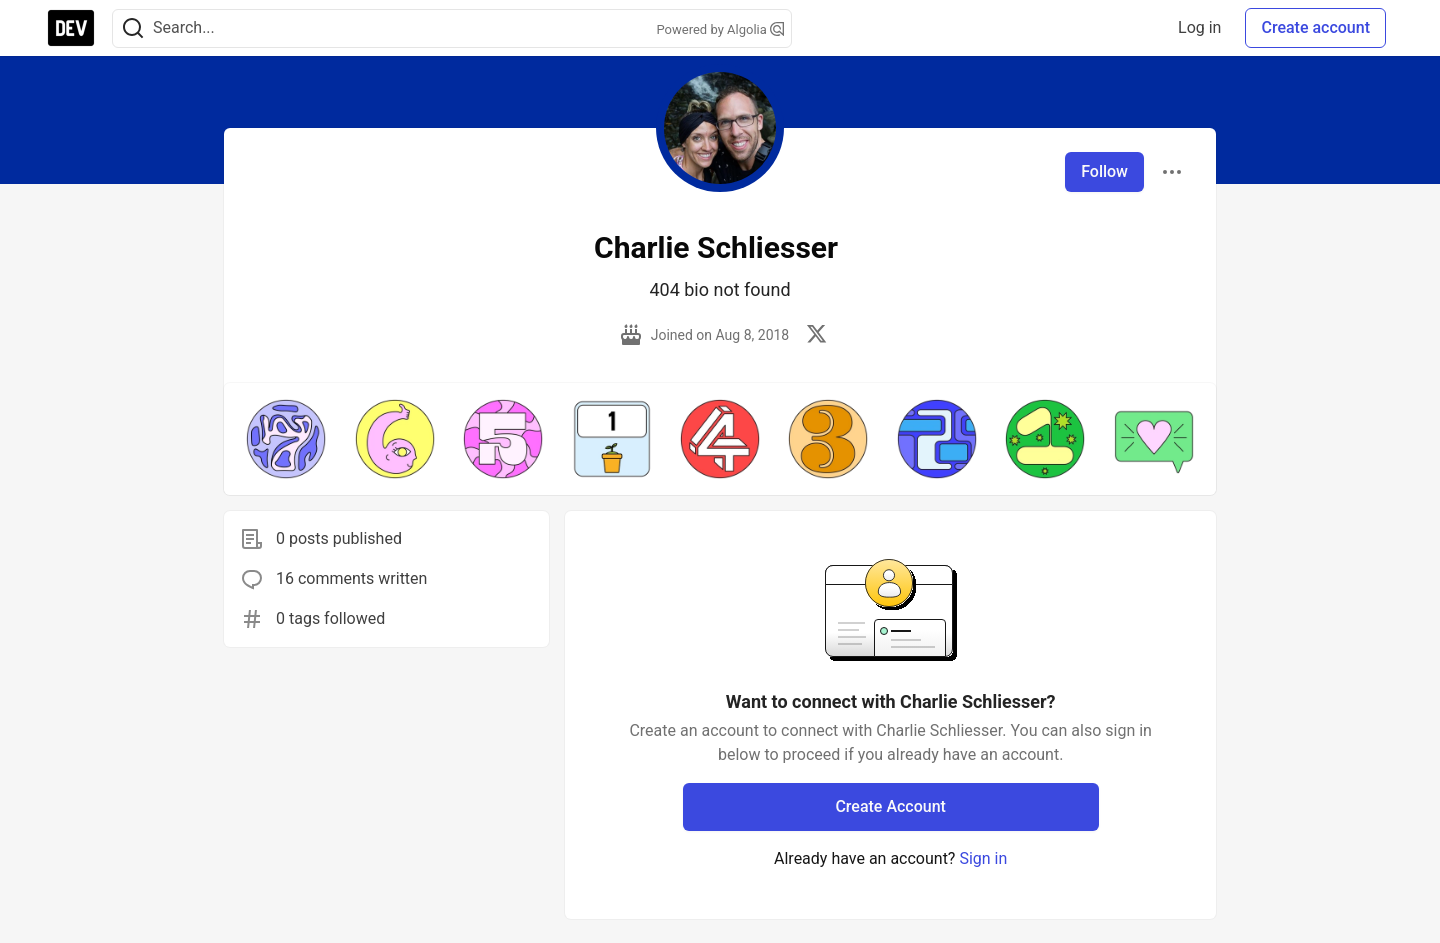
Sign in (983, 858)
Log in (1199, 27)
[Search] (133, 28)
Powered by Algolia (720, 29)
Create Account (890, 806)
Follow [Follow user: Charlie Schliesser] (1104, 171)
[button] (286, 439)
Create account (1315, 27)
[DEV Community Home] (71, 28)
